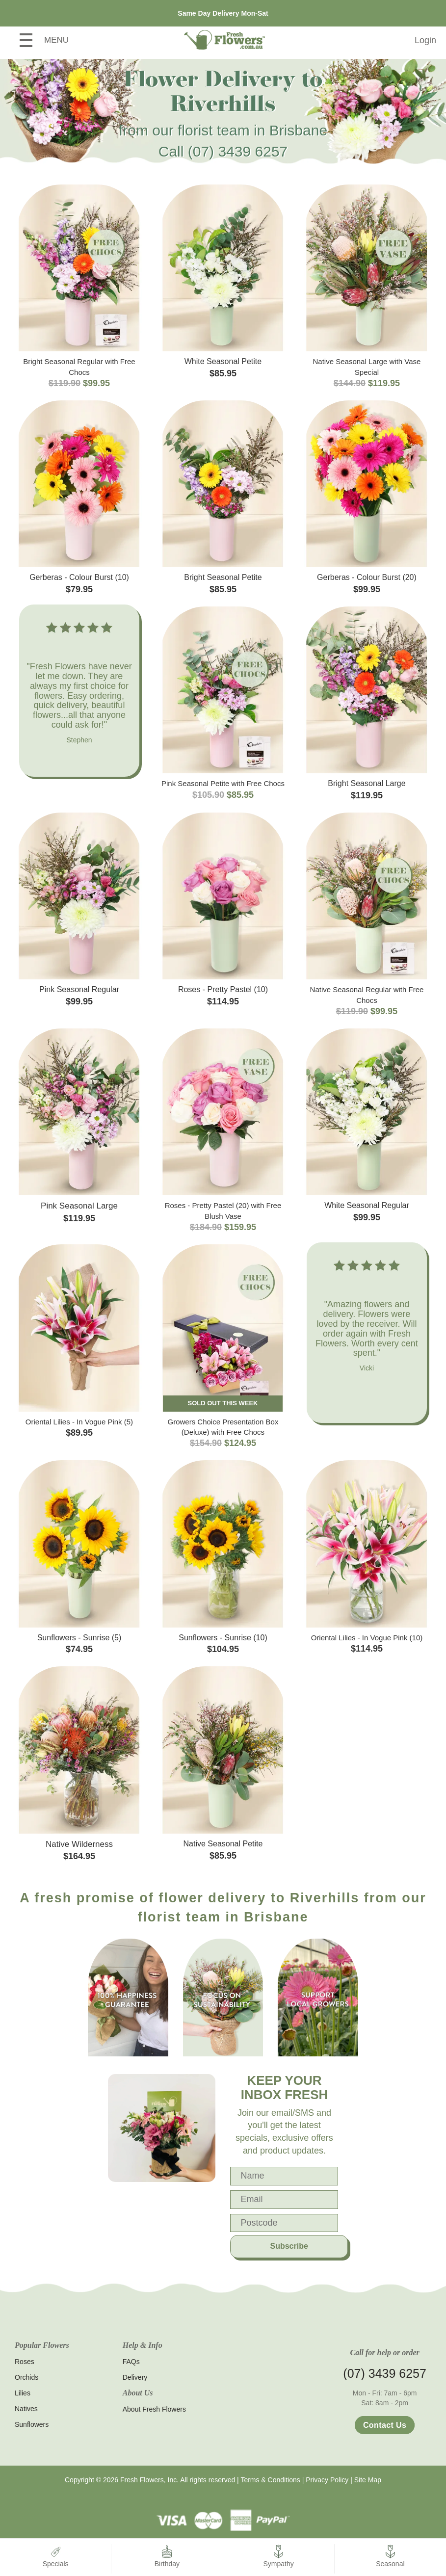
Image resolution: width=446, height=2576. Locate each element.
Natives (26, 2409)
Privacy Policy (327, 2480)
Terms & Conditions (270, 2480)
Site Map (367, 2480)
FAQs (131, 2362)
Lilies (22, 2393)
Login (425, 40)
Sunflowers (32, 2424)
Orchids (26, 2377)
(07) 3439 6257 (238, 151)
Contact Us (384, 2425)
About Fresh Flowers (154, 2409)
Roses (24, 2362)
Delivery (135, 2377)
